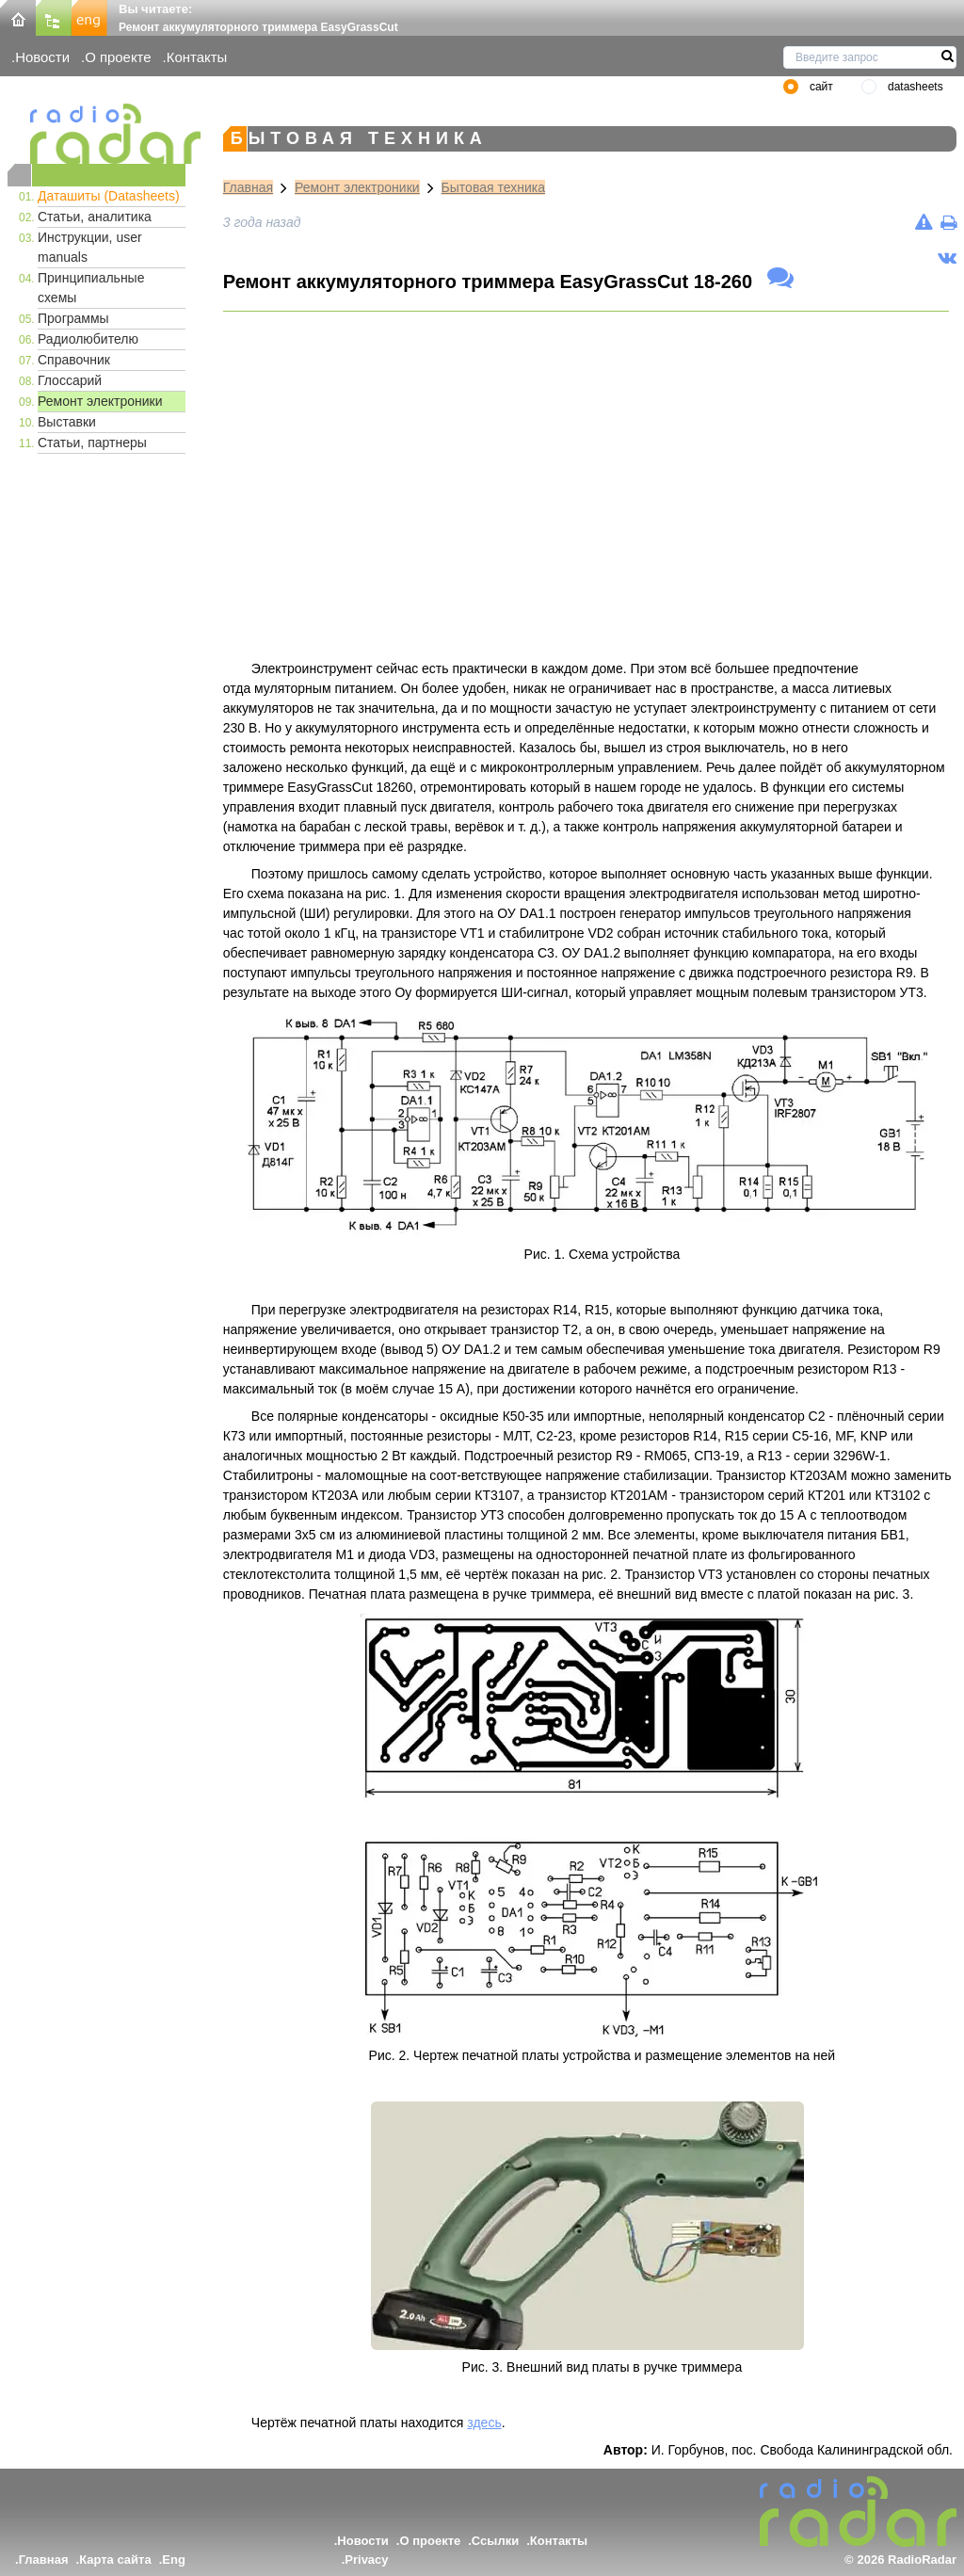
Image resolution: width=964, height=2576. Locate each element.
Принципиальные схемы (91, 287)
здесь (484, 2422)
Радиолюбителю (88, 338)
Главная (248, 187)
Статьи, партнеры (92, 442)
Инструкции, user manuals (90, 247)
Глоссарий (70, 380)
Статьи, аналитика (95, 216)
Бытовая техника (493, 187)
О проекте (118, 57)
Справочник (74, 359)
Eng (173, 2559)
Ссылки (495, 2541)
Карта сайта (115, 2559)
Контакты (197, 57)
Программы (73, 318)
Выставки (67, 421)
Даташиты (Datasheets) (109, 195)
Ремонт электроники (100, 401)
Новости (42, 57)
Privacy (366, 2559)
